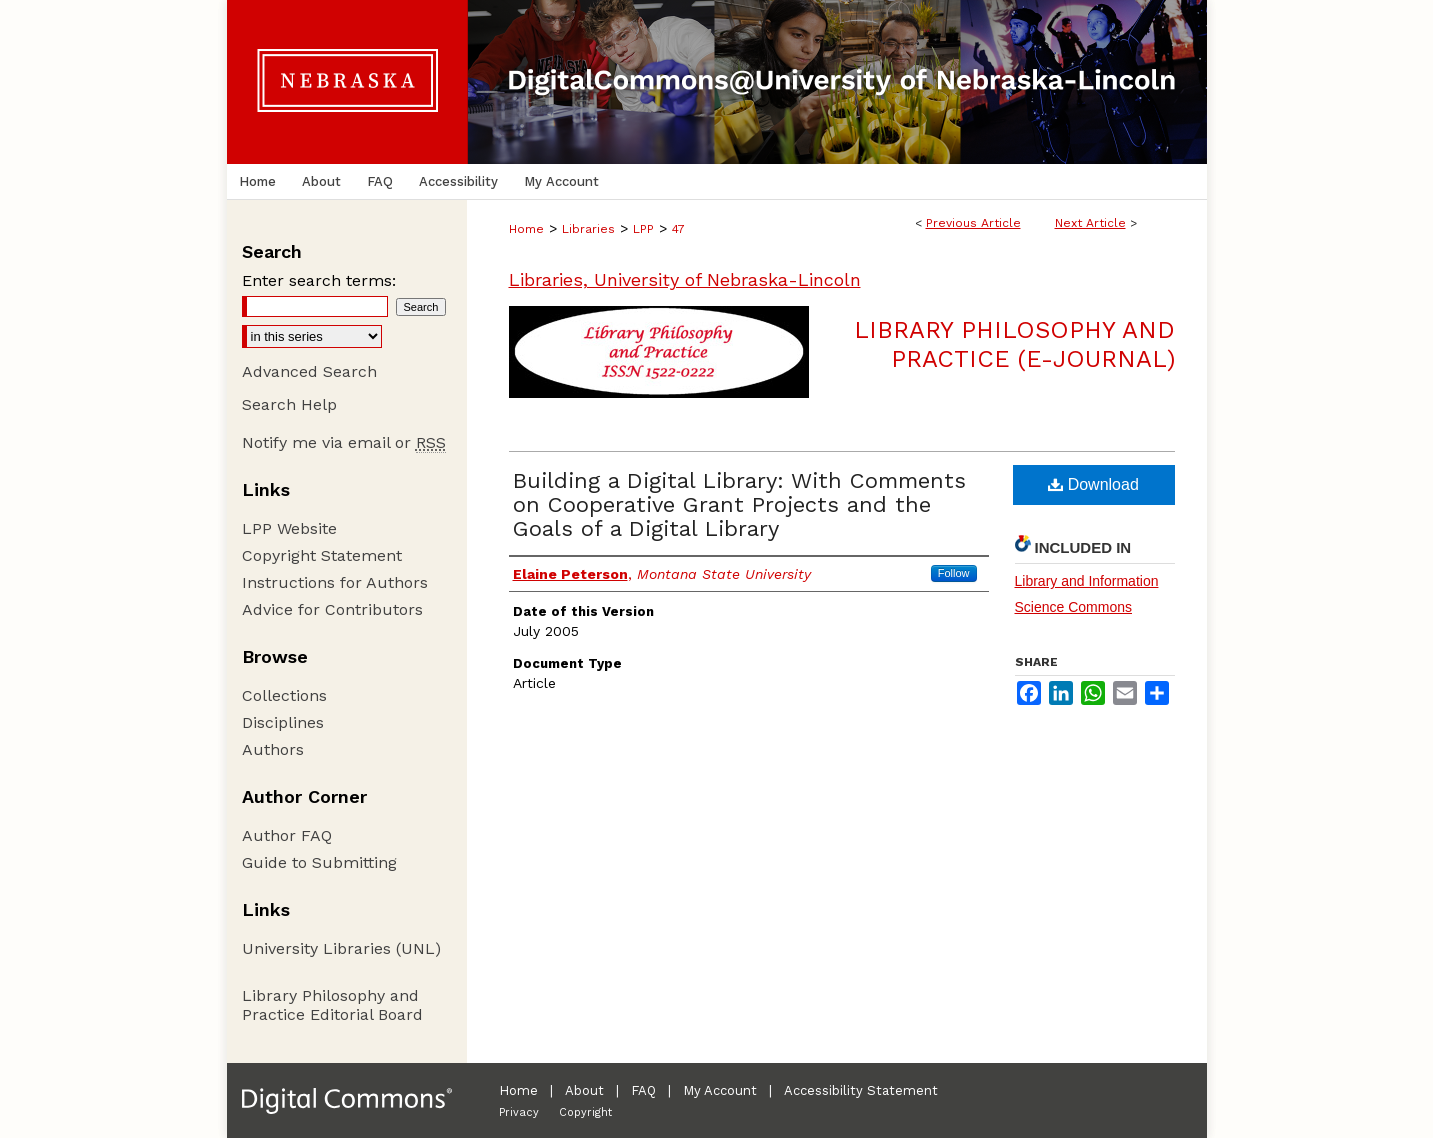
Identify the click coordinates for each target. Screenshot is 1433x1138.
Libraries (588, 229)
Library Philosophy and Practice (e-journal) (1014, 344)
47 (678, 229)
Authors (273, 749)
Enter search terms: (319, 280)
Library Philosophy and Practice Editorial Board (332, 1005)
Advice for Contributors (332, 609)
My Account (720, 1090)
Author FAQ (287, 835)
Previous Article (973, 223)
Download (1093, 484)
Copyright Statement (322, 555)
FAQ (643, 1090)
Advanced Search (309, 371)
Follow (954, 573)
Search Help (289, 404)
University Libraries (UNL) (341, 948)
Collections (284, 695)
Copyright (585, 1112)
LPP (643, 229)
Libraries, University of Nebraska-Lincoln (685, 279)
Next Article (1090, 223)
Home (526, 229)
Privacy (519, 1112)
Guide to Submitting (319, 862)
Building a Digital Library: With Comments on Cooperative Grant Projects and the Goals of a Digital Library (739, 504)
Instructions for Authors (335, 582)
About (584, 1090)
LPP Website (289, 528)
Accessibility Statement (861, 1090)
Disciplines (283, 722)
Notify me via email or (344, 442)
